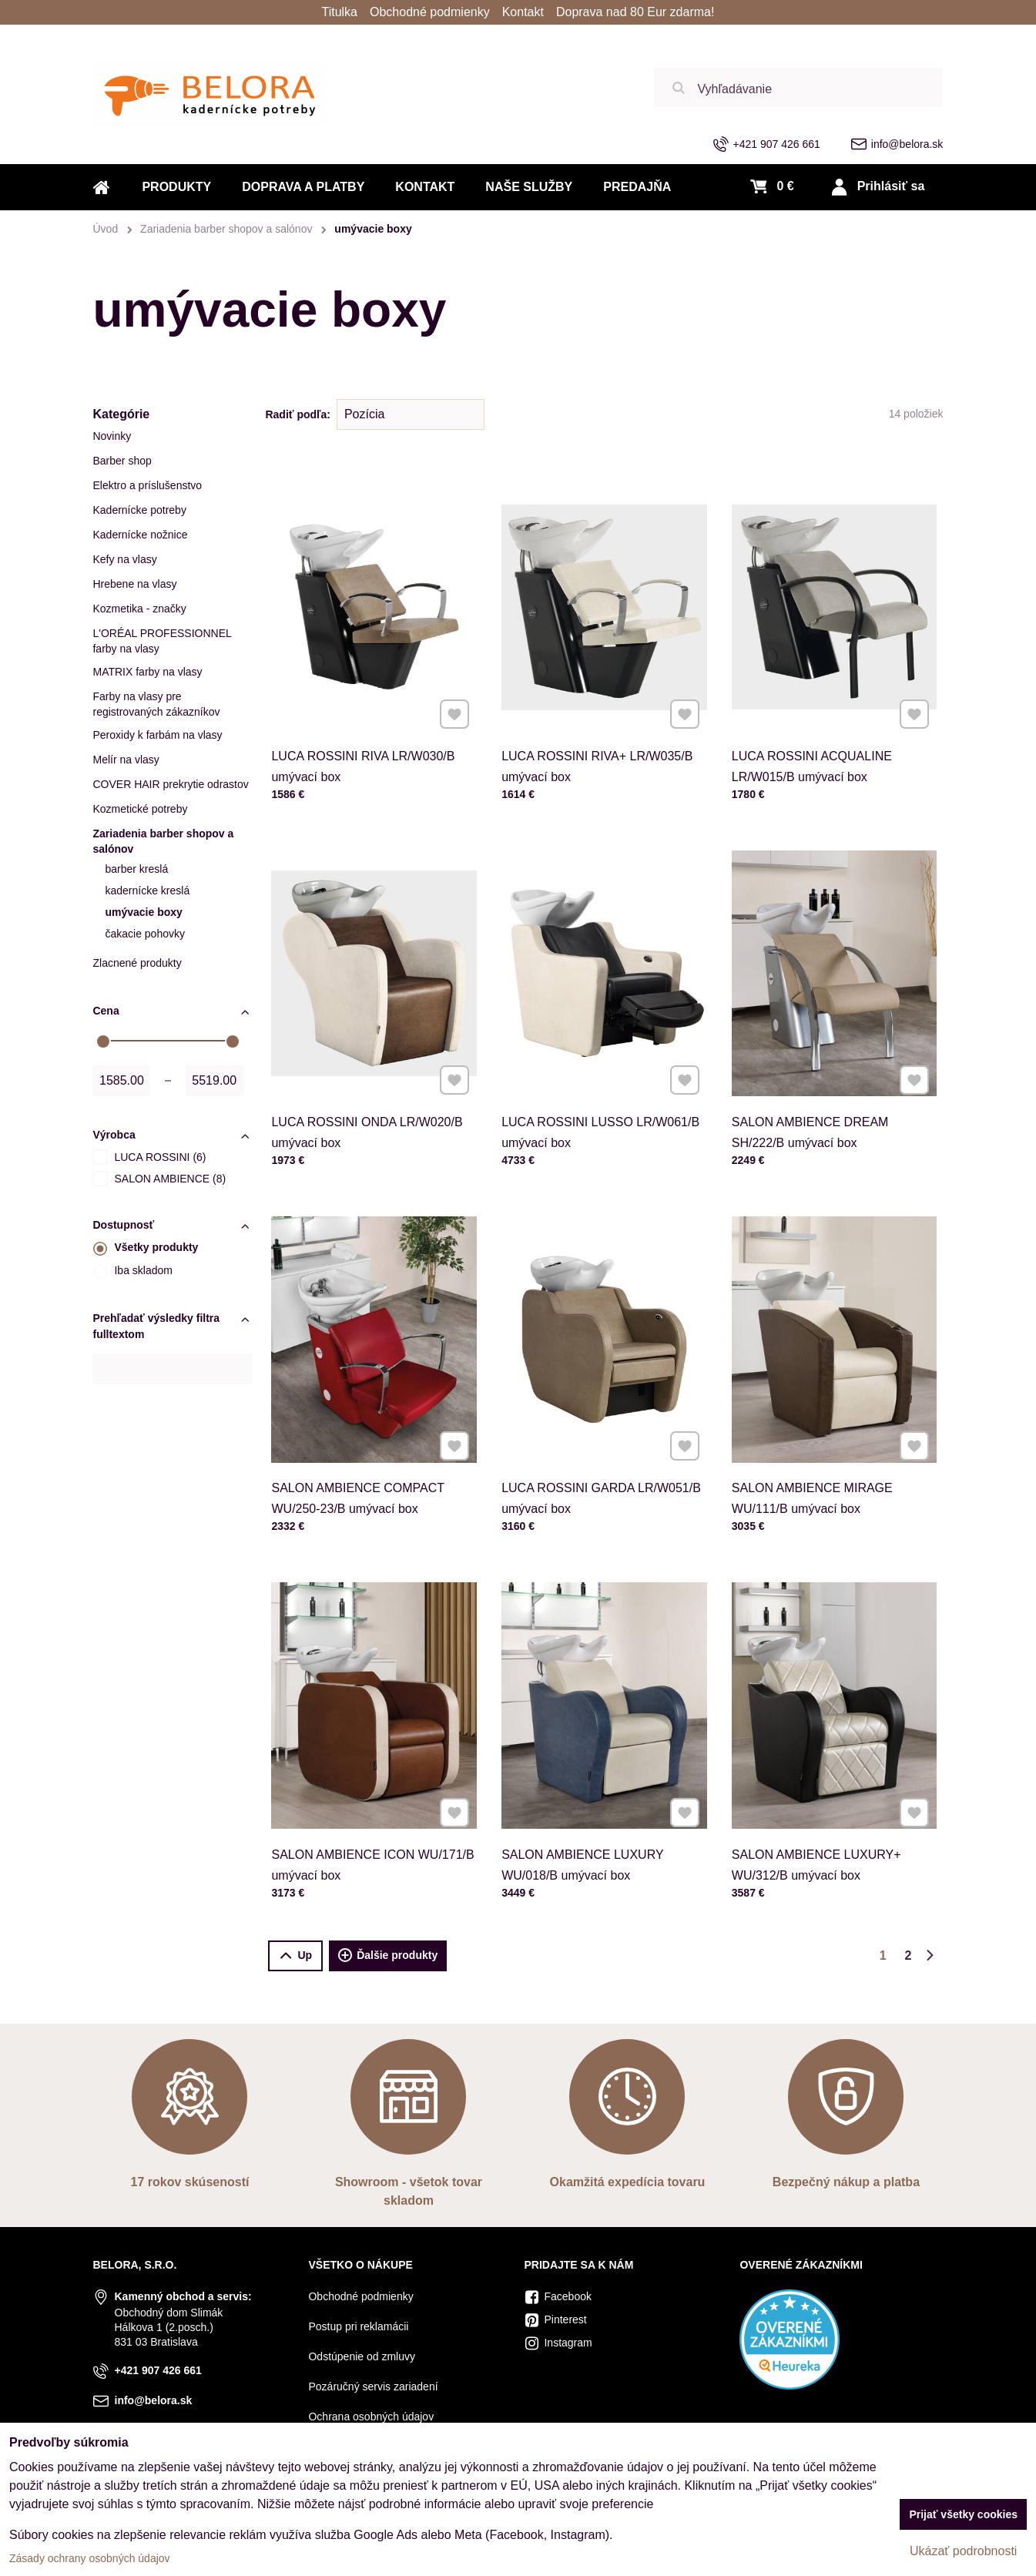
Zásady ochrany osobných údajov (89, 2558)
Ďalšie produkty (388, 1956)
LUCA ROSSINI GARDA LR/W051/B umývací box (602, 1448)
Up (295, 1955)
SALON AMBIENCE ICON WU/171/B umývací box (373, 1814)
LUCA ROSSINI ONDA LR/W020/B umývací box (370, 1082)
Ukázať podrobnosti (963, 2551)
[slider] (103, 1041)
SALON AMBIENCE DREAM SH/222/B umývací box (820, 1082)
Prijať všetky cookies (963, 2514)
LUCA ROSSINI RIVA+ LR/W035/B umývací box (599, 716)
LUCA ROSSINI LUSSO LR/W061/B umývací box (601, 1082)
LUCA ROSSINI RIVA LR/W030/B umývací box (368, 716)
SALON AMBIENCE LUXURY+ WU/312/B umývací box (823, 1814)
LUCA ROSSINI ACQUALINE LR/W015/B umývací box (821, 716)
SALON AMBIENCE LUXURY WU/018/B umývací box (590, 1814)
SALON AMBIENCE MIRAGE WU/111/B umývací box (821, 1448)
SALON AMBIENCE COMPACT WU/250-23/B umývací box (365, 1448)
